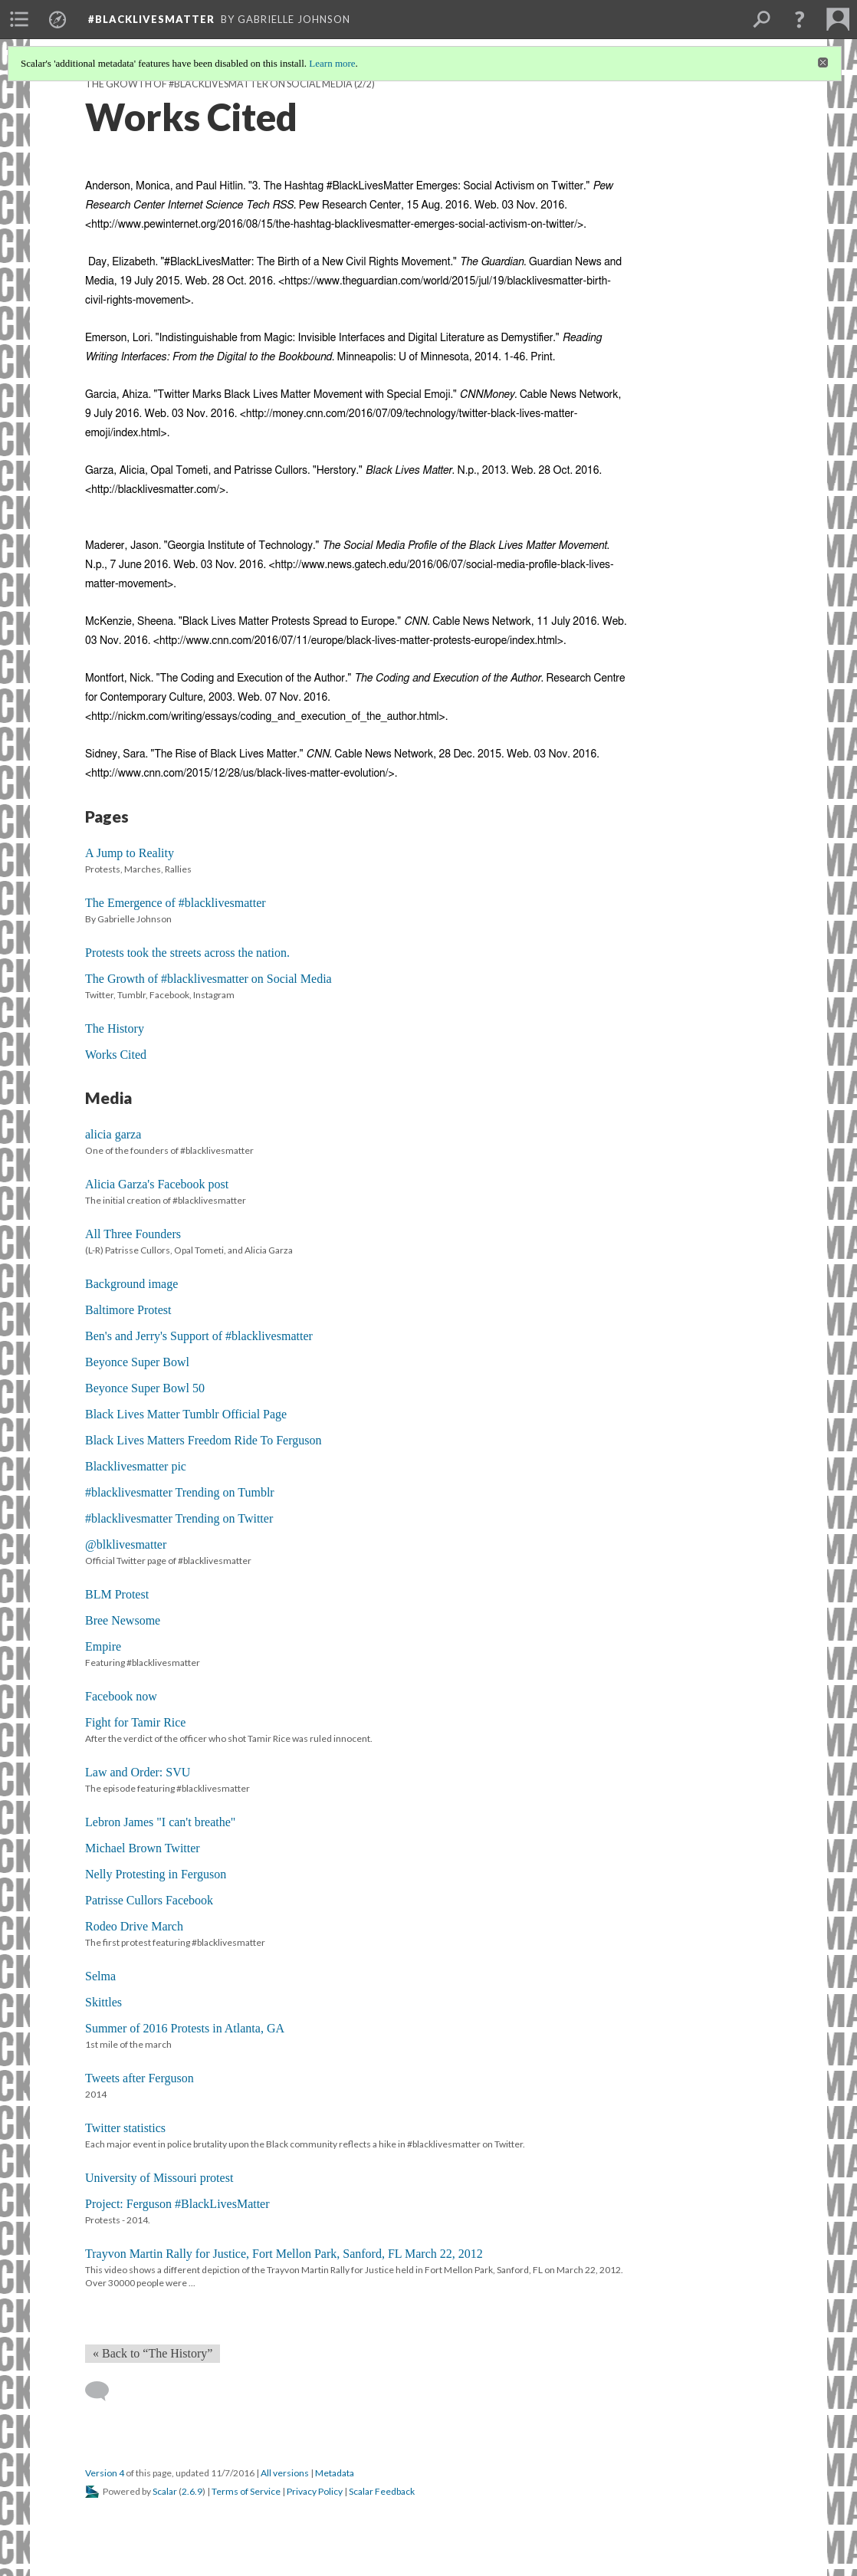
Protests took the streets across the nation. (187, 952)
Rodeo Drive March (134, 1926)
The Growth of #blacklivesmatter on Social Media (219, 84)
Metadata (334, 2473)
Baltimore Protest (128, 1309)
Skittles (103, 2002)
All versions (285, 2473)
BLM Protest (117, 1594)
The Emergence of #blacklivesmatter (175, 902)
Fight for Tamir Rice (135, 1722)
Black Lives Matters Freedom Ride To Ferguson (203, 1440)
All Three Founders (133, 1233)
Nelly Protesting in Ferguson (155, 1874)
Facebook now (121, 1696)
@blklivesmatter (125, 1544)
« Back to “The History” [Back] (152, 2353)
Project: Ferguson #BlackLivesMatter (177, 2203)
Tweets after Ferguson (139, 2078)
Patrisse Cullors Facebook (149, 1900)
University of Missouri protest (159, 2177)
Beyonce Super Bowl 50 (145, 1388)
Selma (100, 1976)
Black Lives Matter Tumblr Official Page (186, 1414)
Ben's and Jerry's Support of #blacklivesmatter (199, 1335)
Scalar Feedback (382, 2491)
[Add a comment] (104, 2391)
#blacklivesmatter (151, 19)
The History (114, 1028)
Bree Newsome (122, 1620)
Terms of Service (246, 2491)
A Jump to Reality (129, 852)
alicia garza (113, 1134)
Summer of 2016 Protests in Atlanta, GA (184, 2028)
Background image (131, 1283)
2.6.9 (192, 2491)
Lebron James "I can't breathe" (160, 1822)
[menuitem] (19, 19)
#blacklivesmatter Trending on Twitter (179, 1518)
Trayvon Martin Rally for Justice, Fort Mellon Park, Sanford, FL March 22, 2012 (284, 2253)
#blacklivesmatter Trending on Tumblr (179, 1492)
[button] (799, 19)
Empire (103, 1646)
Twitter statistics (125, 2127)
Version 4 (104, 2473)
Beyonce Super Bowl (137, 1361)
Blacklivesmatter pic (135, 1466)
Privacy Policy (315, 2491)
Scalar (165, 2491)
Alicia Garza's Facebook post (156, 1184)
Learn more (332, 63)
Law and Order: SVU (137, 1772)
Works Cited (115, 1054)
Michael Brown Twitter (142, 1848)
